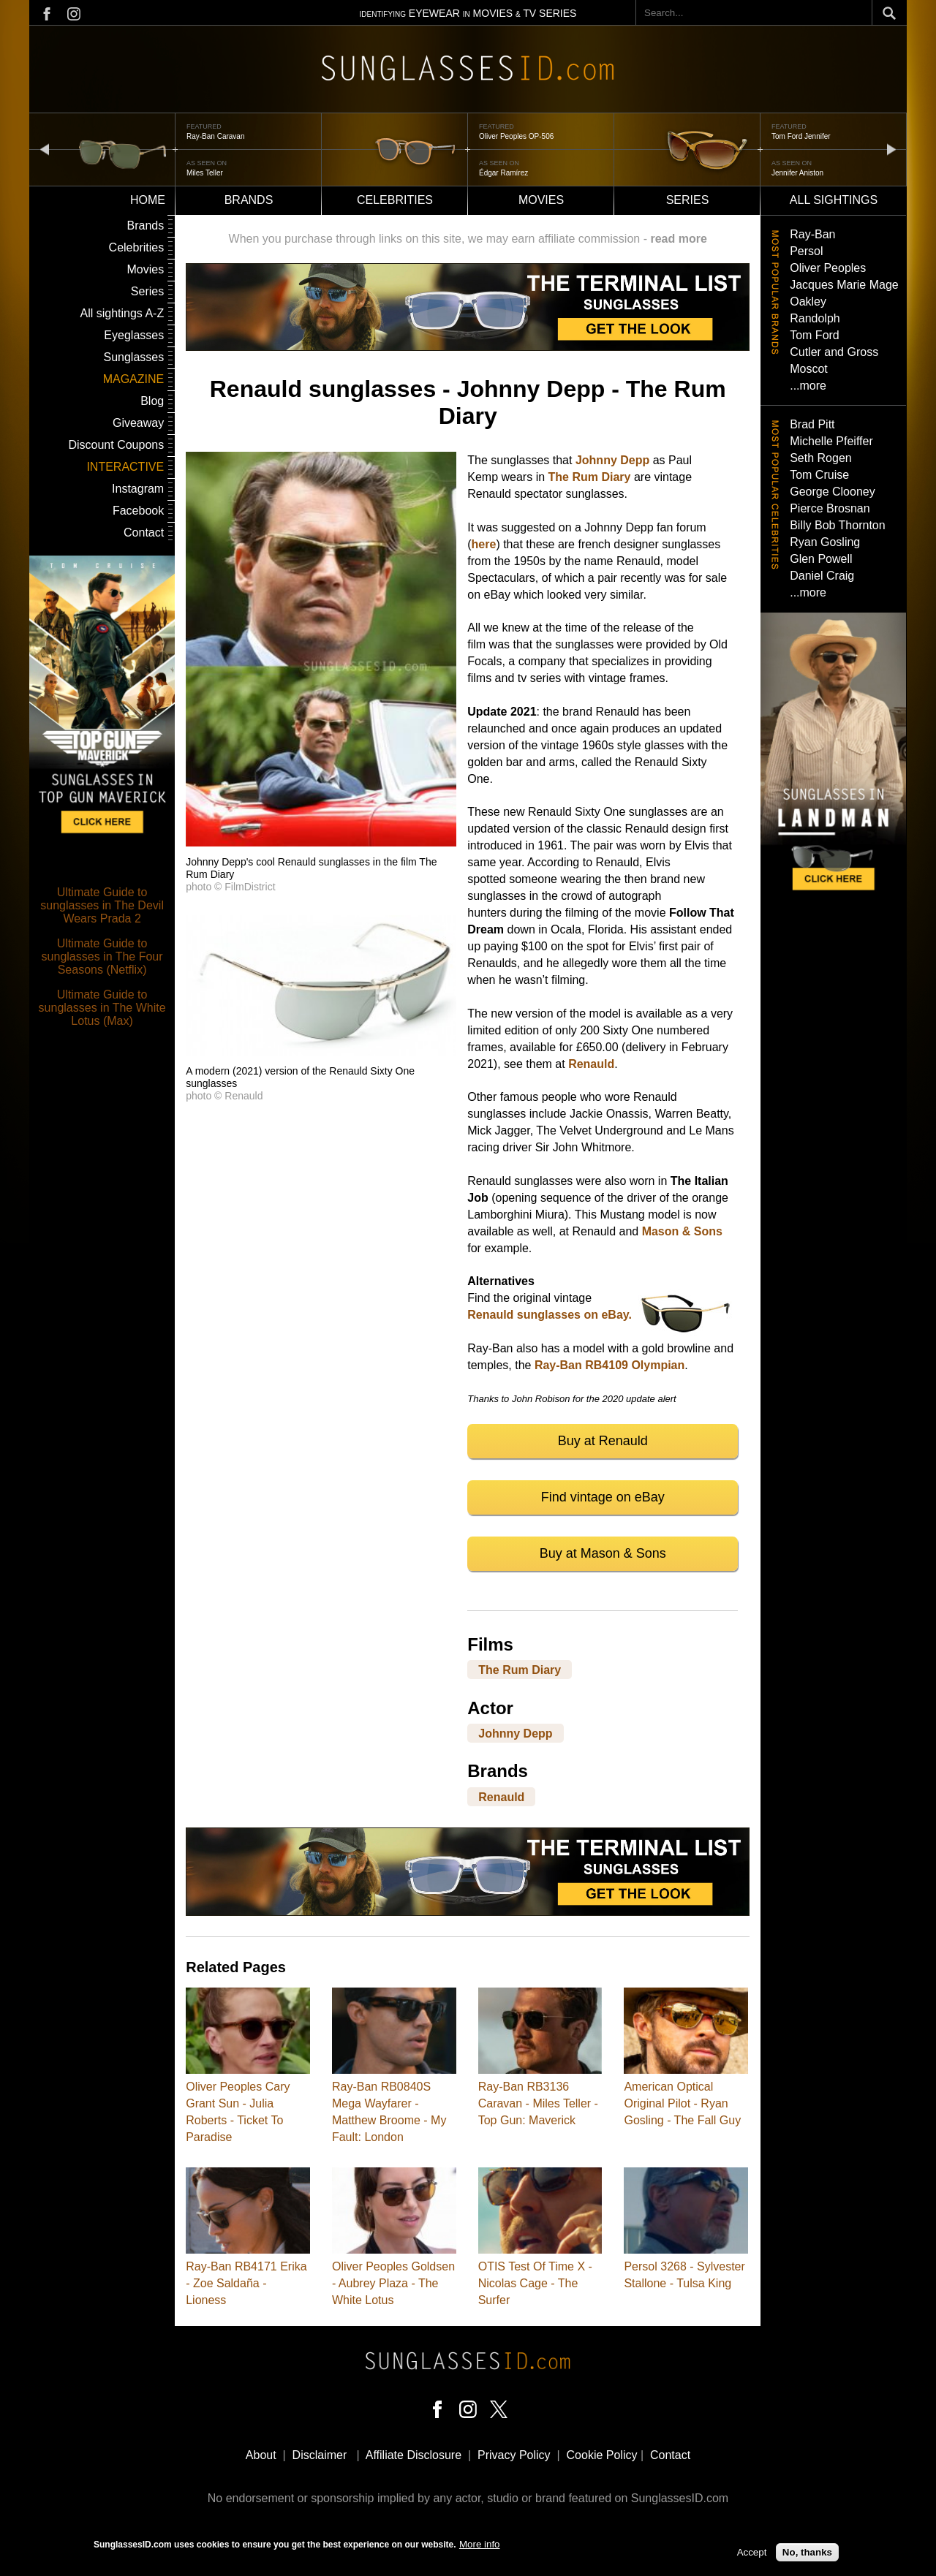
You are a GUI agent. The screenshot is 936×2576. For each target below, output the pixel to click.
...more (808, 385)
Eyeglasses (134, 335)
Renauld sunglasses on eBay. (549, 1314)
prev (44, 148)
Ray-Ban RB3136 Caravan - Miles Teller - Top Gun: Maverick (538, 2103)
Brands (248, 200)
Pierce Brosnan (829, 508)
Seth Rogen (821, 458)
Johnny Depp (612, 460)
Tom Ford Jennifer (801, 136)
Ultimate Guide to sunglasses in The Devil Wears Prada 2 (102, 905)
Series (687, 200)
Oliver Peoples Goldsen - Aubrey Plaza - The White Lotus (393, 2283)
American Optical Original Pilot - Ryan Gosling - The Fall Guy (682, 2103)
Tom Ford (814, 335)
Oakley (808, 301)
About (261, 2455)
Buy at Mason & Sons (603, 1553)
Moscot (809, 369)
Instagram (138, 488)
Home (147, 200)
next (891, 148)
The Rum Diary (589, 477)
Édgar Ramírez (503, 173)
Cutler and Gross (834, 352)
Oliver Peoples (828, 268)
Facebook (138, 510)
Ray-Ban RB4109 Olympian (609, 1365)
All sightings (834, 200)
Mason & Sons (682, 1231)
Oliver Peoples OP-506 (516, 136)
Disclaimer (319, 2455)
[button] (321, 842)
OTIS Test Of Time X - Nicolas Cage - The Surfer (535, 2283)
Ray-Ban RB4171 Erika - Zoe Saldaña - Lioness (246, 2283)
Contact (144, 532)
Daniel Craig (822, 575)
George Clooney (832, 491)
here (484, 544)
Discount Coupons (116, 445)
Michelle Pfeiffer (831, 441)
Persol (806, 251)
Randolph (815, 318)
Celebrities (395, 200)
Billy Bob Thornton (837, 525)
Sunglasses (133, 357)
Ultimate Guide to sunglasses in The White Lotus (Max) (102, 1007)
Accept (752, 2554)
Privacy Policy (514, 2455)
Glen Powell (821, 559)
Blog (152, 401)
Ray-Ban (812, 234)
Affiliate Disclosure (413, 2455)
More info (479, 2546)
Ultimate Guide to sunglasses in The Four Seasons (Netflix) (102, 956)
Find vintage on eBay (603, 1497)
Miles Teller (204, 173)
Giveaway (138, 423)
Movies (541, 200)
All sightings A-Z (122, 313)
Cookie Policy (602, 2455)
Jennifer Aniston (797, 173)
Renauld (591, 1064)
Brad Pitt (812, 424)
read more (678, 238)
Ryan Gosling (825, 542)
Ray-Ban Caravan (215, 136)
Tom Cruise (819, 475)
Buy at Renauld (603, 1440)
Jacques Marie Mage (844, 285)
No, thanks (807, 2554)
